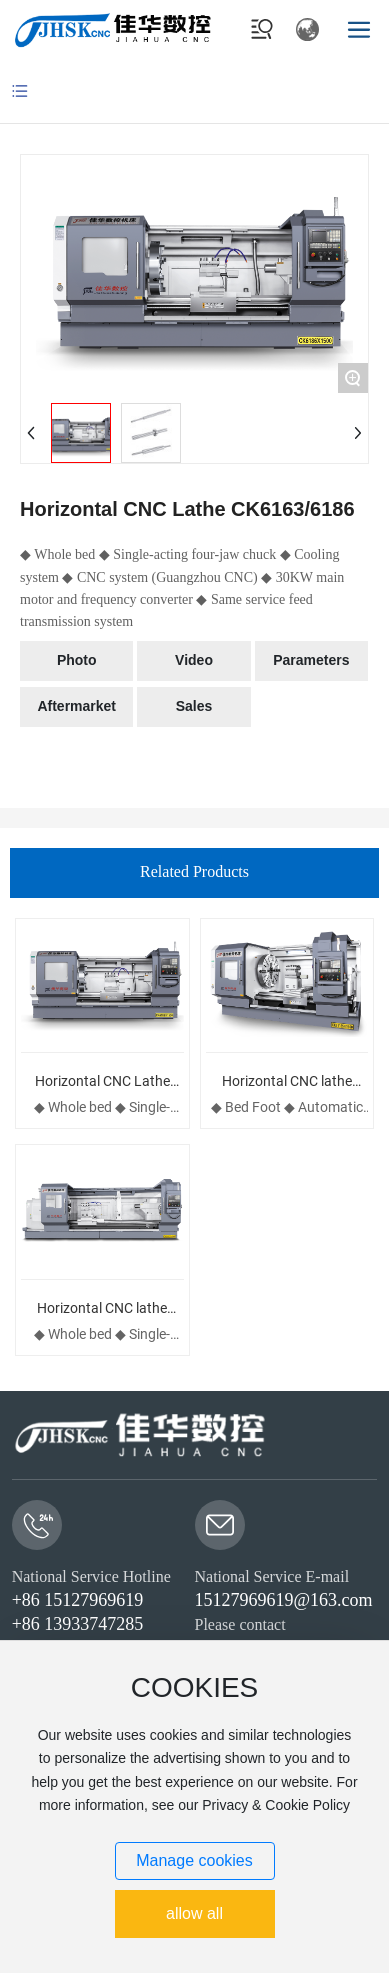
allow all (194, 1913)
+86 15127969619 (78, 1600)
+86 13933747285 (78, 1624)
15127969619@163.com (284, 1600)
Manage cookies (194, 1860)
